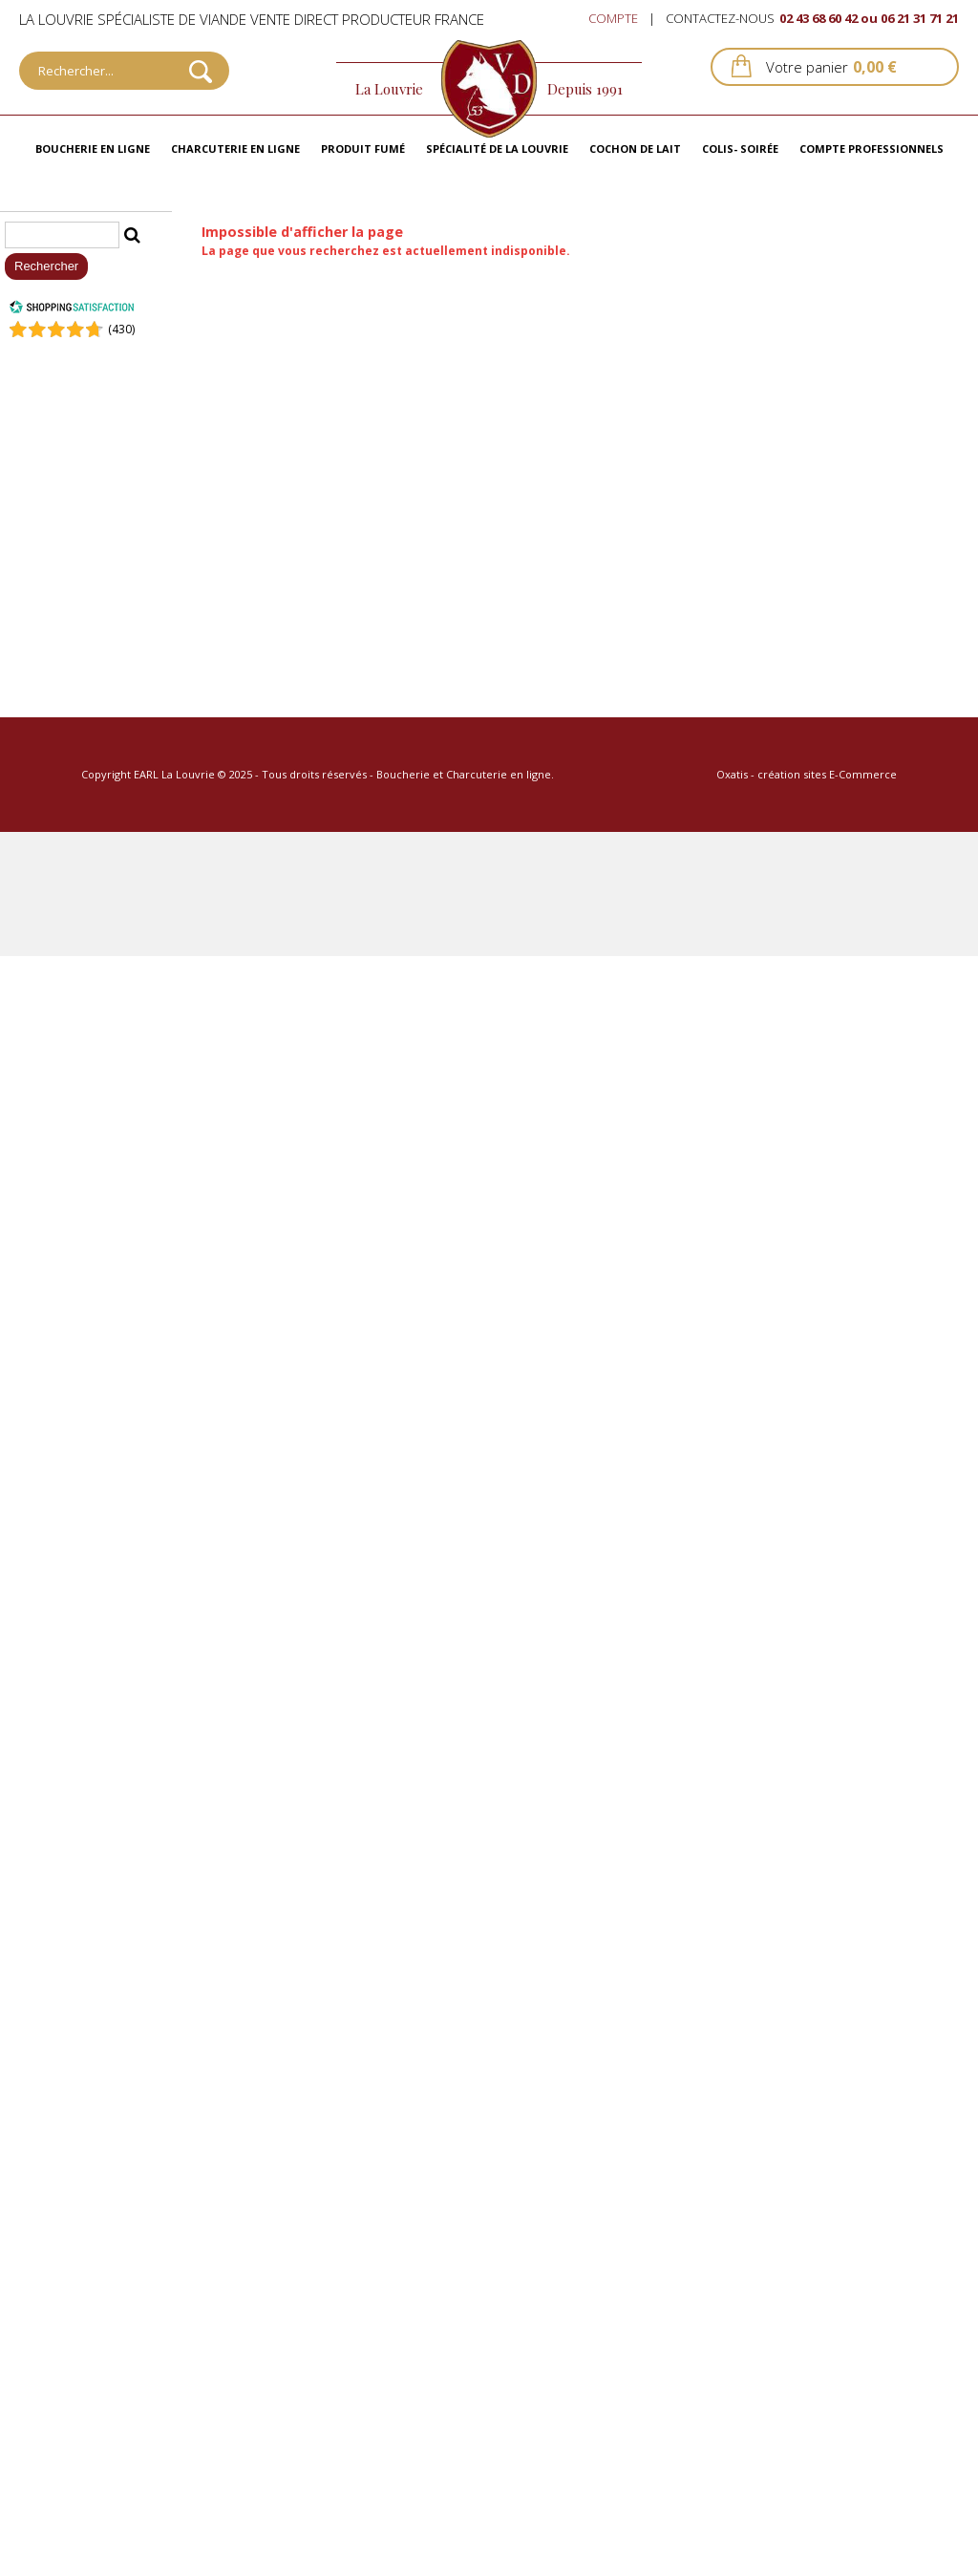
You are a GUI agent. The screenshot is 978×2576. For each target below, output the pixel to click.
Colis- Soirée (740, 148)
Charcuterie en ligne (235, 148)
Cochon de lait (635, 148)
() (121, 329)
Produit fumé (363, 148)
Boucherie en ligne (92, 148)
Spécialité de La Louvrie (497, 148)
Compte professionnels (871, 148)
